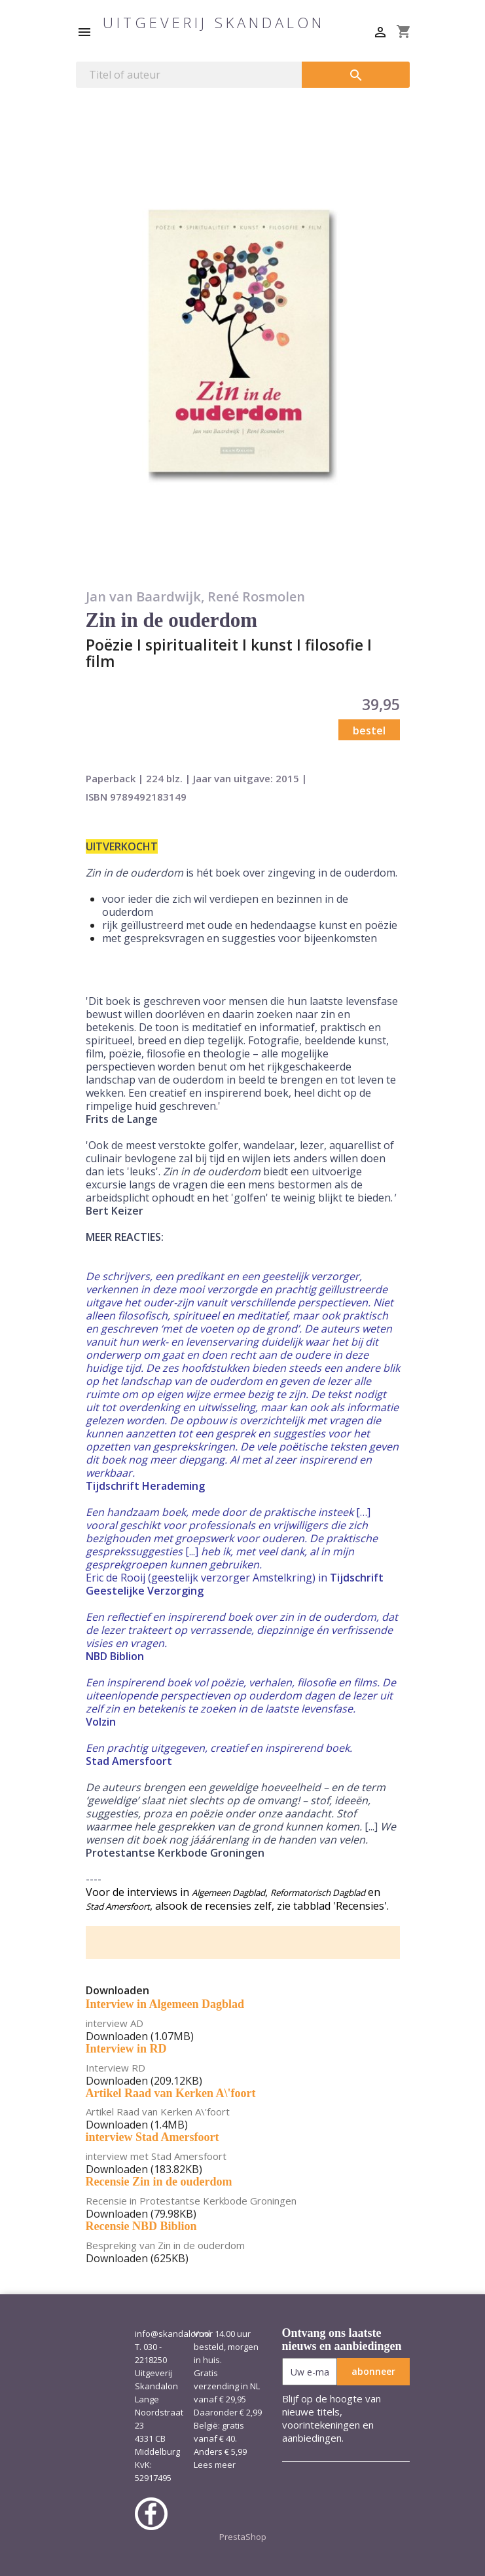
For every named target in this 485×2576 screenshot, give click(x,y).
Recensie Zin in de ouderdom (159, 2181)
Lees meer (215, 2465)
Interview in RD (126, 2048)
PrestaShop (242, 2537)
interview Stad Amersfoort (152, 2137)
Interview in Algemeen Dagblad (165, 2004)
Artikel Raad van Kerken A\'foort (171, 2093)
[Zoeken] (189, 75)
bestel (369, 730)
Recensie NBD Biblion (141, 2226)
